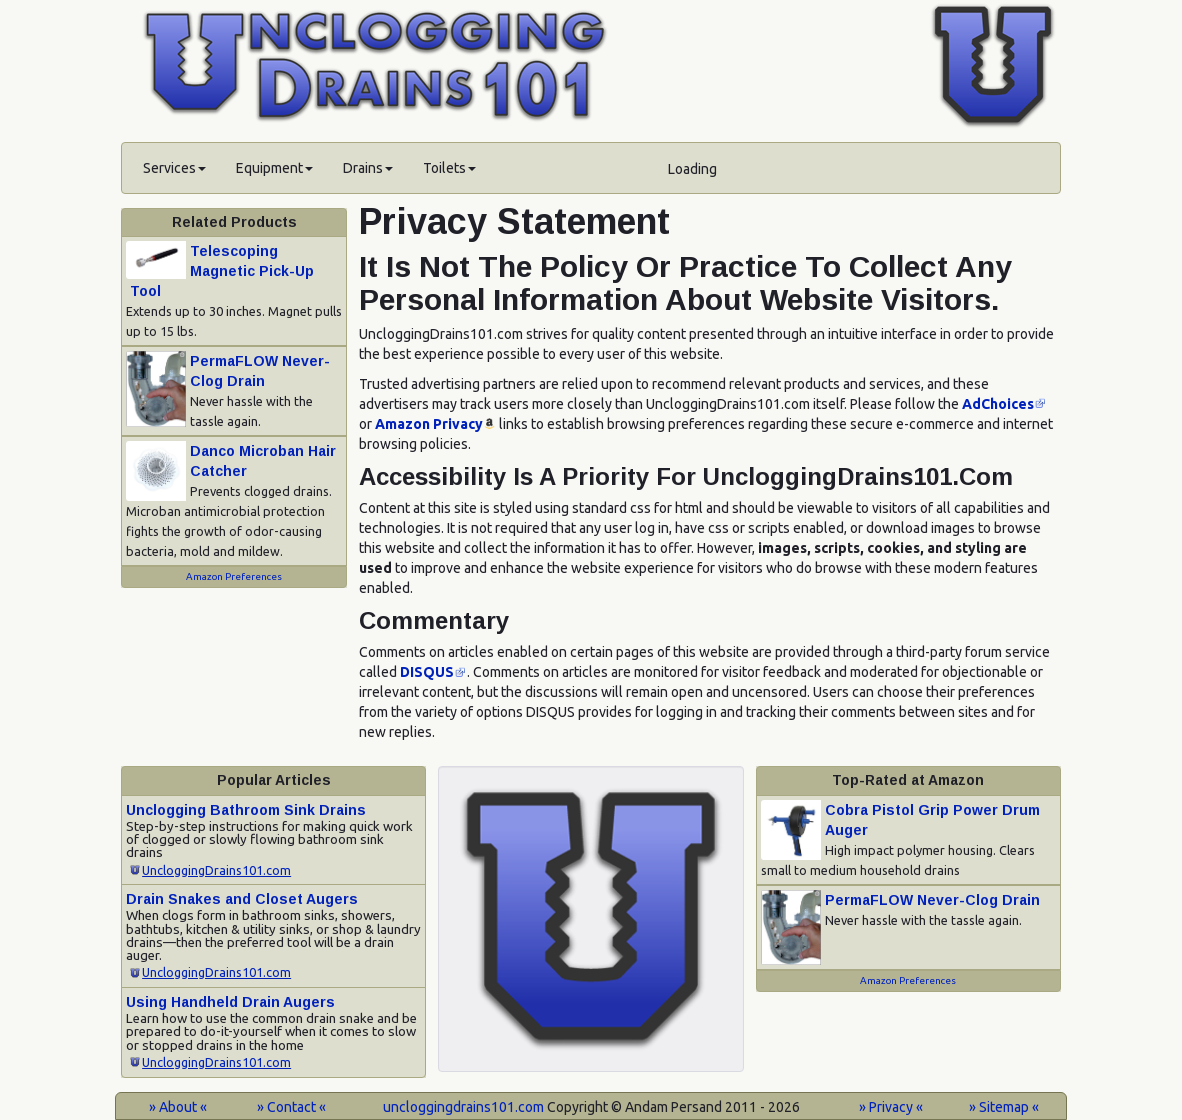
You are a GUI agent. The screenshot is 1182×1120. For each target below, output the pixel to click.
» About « (178, 1107)
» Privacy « (891, 1107)
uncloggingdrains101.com (463, 1107)
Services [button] (174, 168)
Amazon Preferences (234, 576)
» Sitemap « (1004, 1107)
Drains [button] (368, 168)
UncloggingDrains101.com (216, 870)
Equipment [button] (274, 168)
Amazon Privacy (429, 424)
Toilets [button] (449, 168)
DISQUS (427, 672)
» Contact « (291, 1107)
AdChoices (998, 404)
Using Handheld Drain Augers (230, 1002)
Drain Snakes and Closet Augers (242, 899)
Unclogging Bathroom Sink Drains (246, 810)
